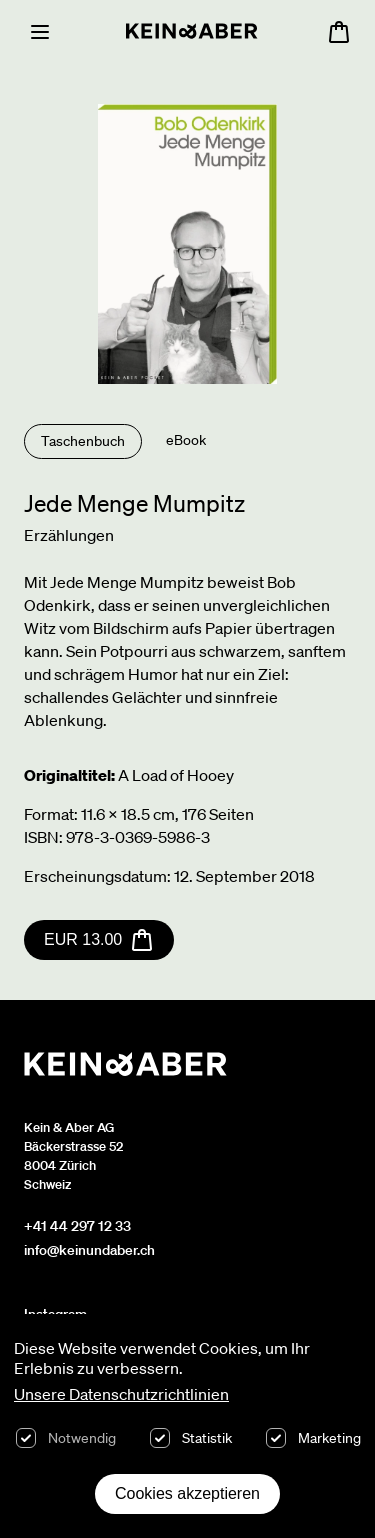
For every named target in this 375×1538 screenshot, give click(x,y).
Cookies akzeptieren (187, 1493)
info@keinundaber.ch (89, 1250)
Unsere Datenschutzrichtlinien (121, 1394)
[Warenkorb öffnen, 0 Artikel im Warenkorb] (339, 32)
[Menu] (40, 32)
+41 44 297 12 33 (77, 1226)
